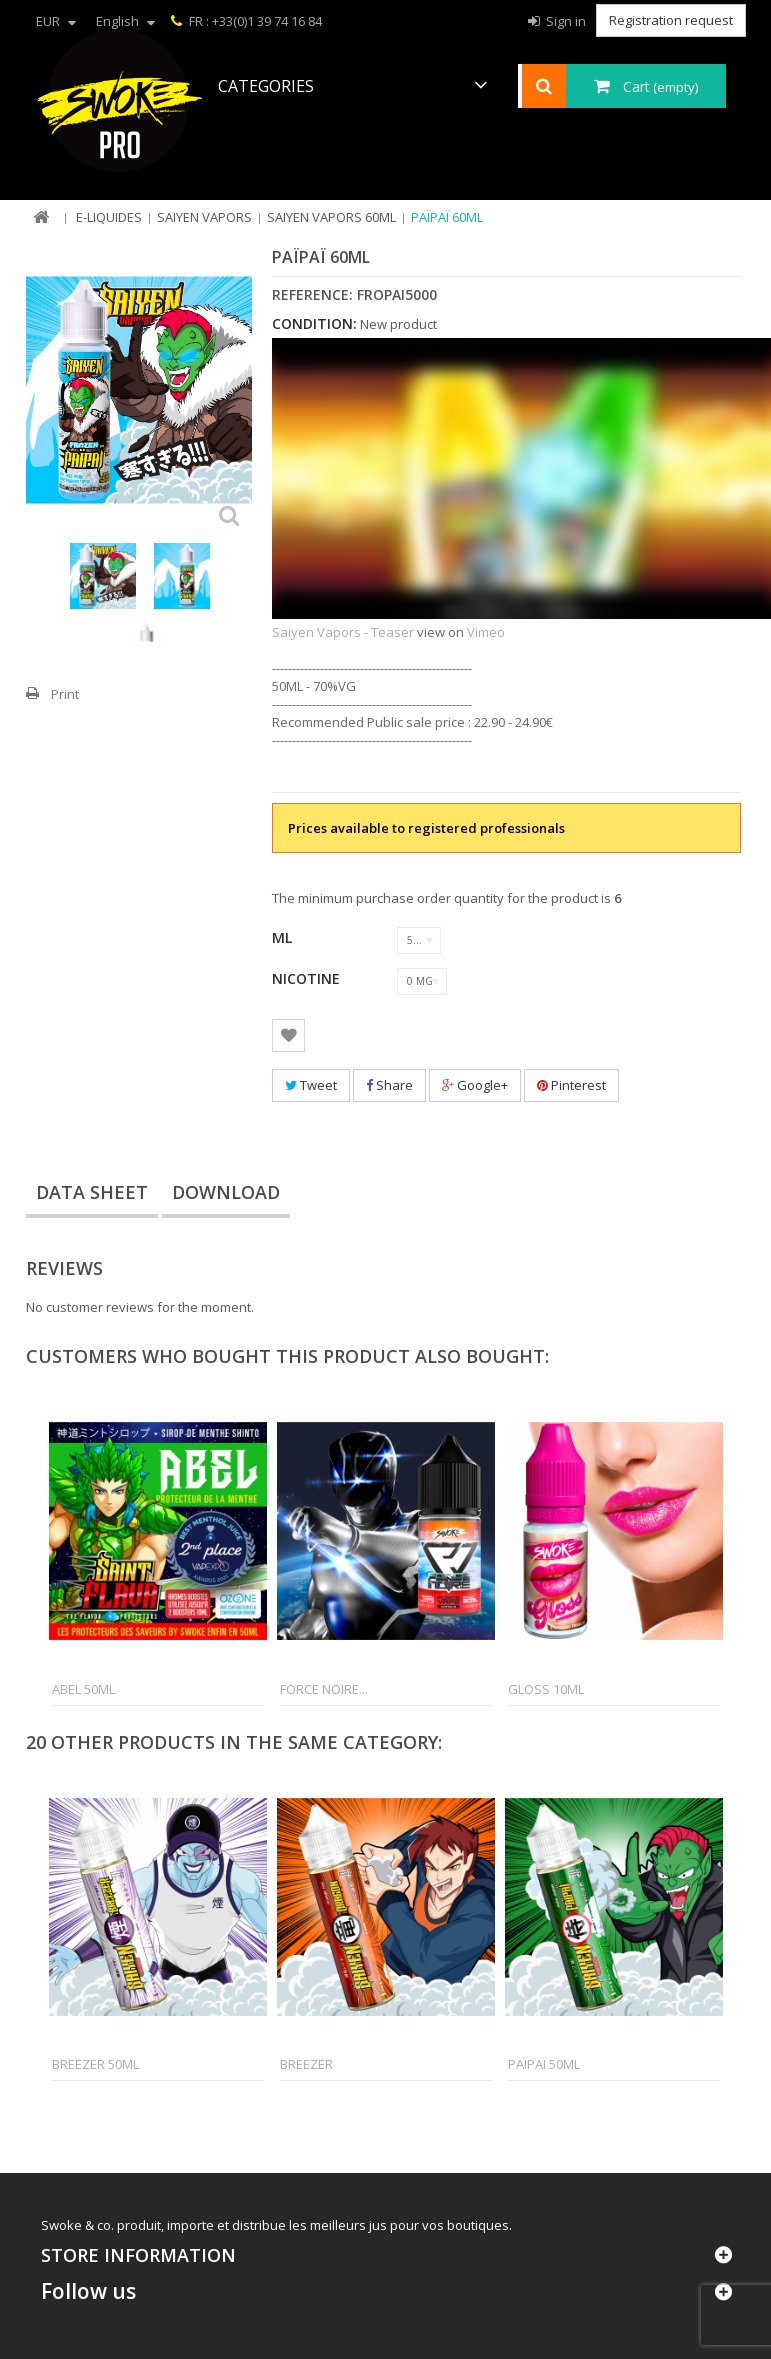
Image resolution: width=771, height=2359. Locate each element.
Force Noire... (324, 1689)
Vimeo (486, 632)
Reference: (312, 295)
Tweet (311, 1085)
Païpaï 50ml (544, 2064)
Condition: (314, 324)
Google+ (475, 1085)
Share (389, 1085)
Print (65, 694)
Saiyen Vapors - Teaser (343, 632)
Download (226, 1192)
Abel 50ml (83, 1689)
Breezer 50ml (95, 2064)
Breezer (306, 2064)
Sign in (564, 21)
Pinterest (571, 1085)
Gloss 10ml (546, 1689)
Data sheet (92, 1192)
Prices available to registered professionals (426, 828)
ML (284, 937)
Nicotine (308, 978)
